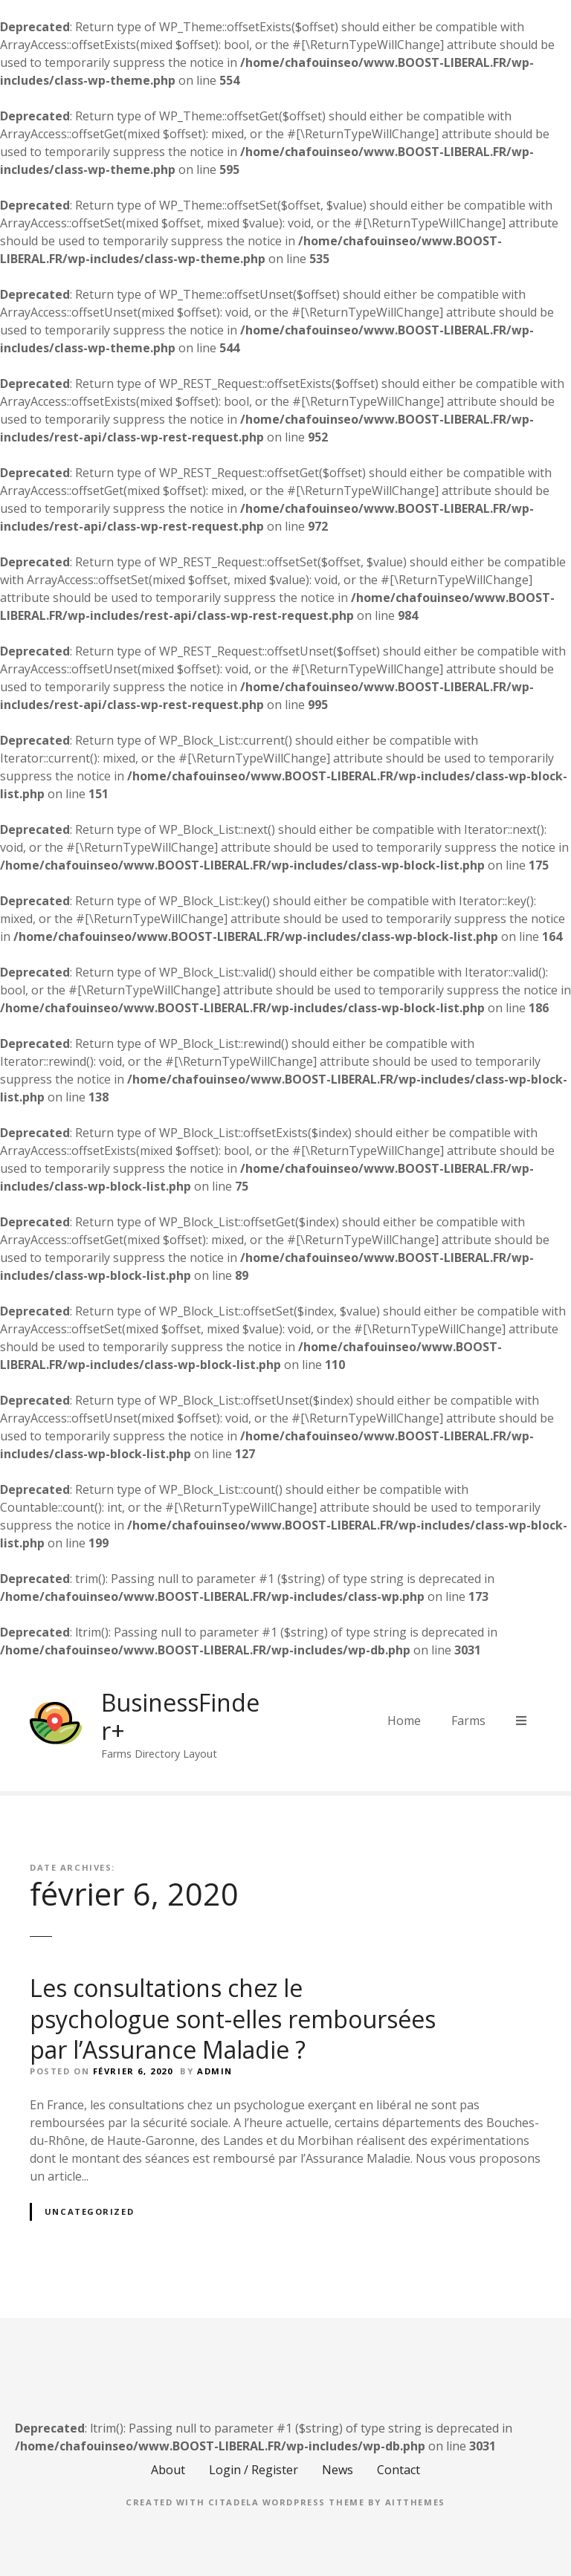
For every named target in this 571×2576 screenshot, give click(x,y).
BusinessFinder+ (180, 1716)
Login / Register (253, 2470)
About (168, 2470)
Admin (215, 2071)
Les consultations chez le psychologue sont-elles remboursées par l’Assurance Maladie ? (233, 2018)
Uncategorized (89, 2211)
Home (404, 1720)
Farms (468, 1720)
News (337, 2470)
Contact (398, 2470)
